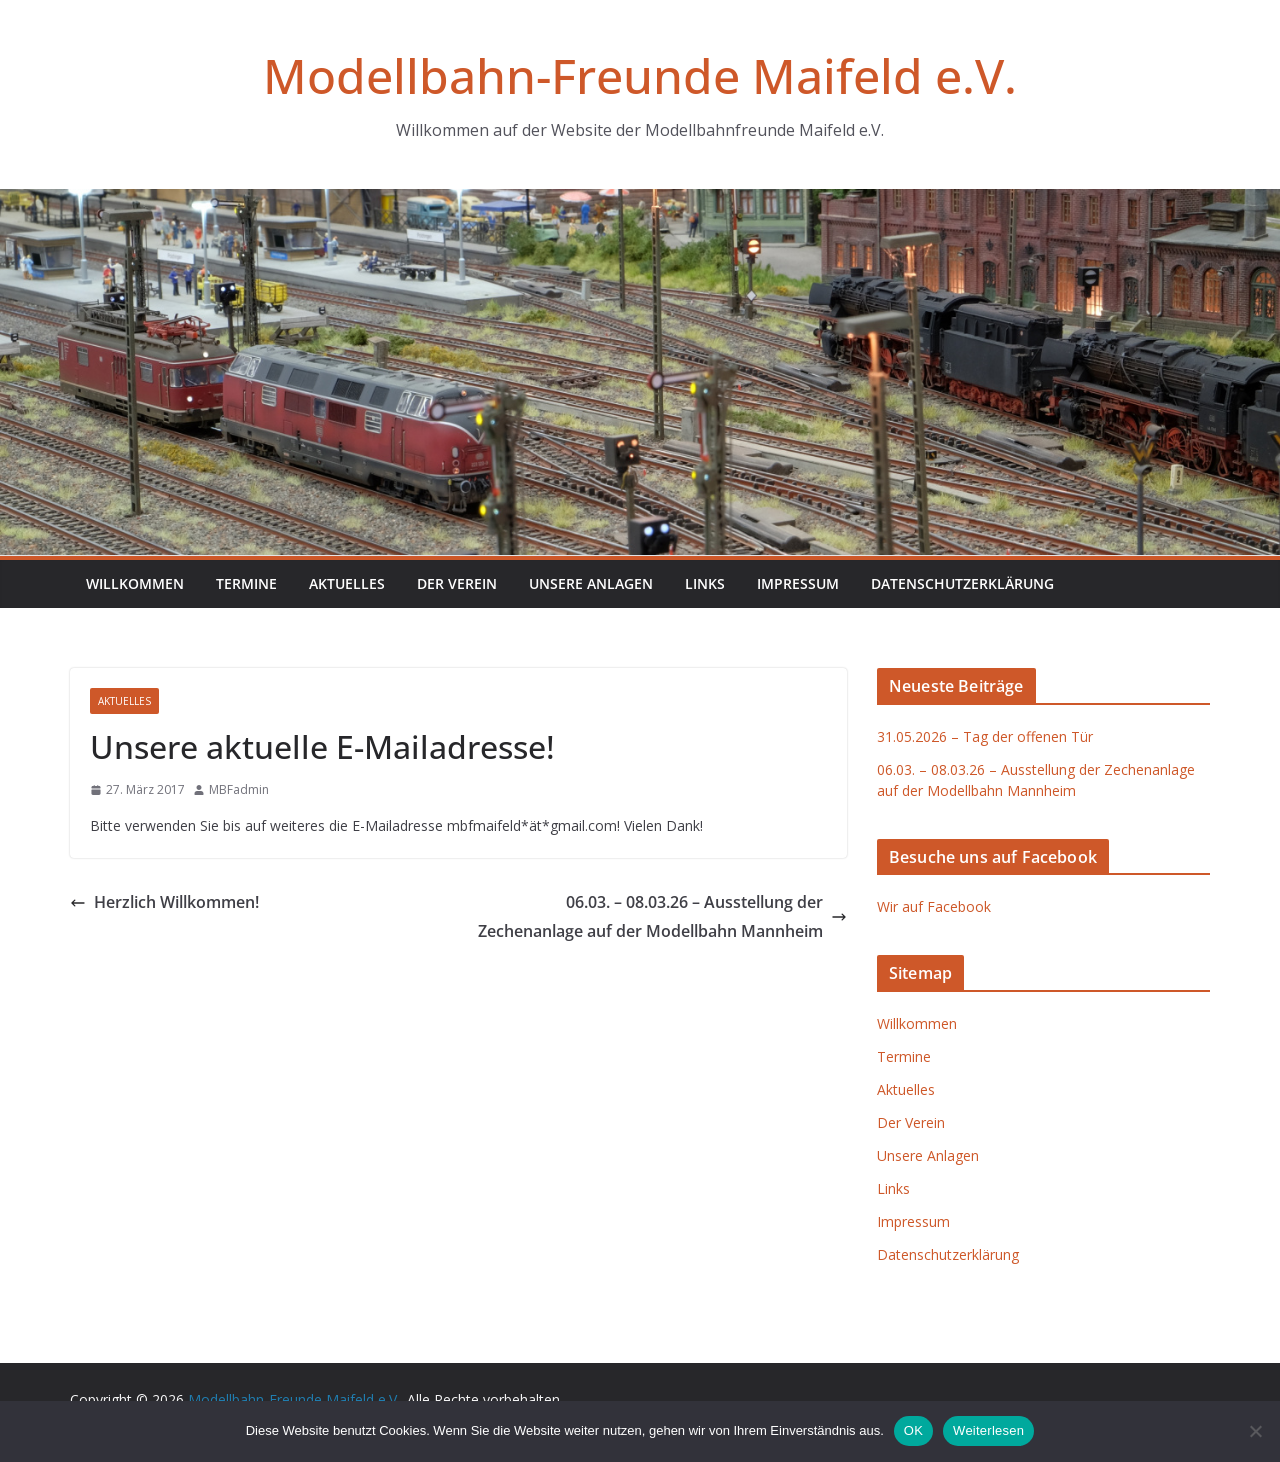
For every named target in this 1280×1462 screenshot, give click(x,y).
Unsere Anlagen (591, 583)
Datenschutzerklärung (962, 583)
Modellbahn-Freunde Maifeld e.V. (640, 75)
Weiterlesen (988, 1430)
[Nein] (1255, 1431)
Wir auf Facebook (934, 906)
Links (705, 583)
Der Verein (457, 583)
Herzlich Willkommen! (164, 902)
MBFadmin (239, 789)
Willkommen (135, 583)
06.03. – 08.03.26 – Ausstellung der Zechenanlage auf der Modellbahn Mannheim (662, 916)
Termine (246, 583)
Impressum (798, 583)
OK (913, 1430)
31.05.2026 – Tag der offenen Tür (985, 736)
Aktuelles (347, 583)
